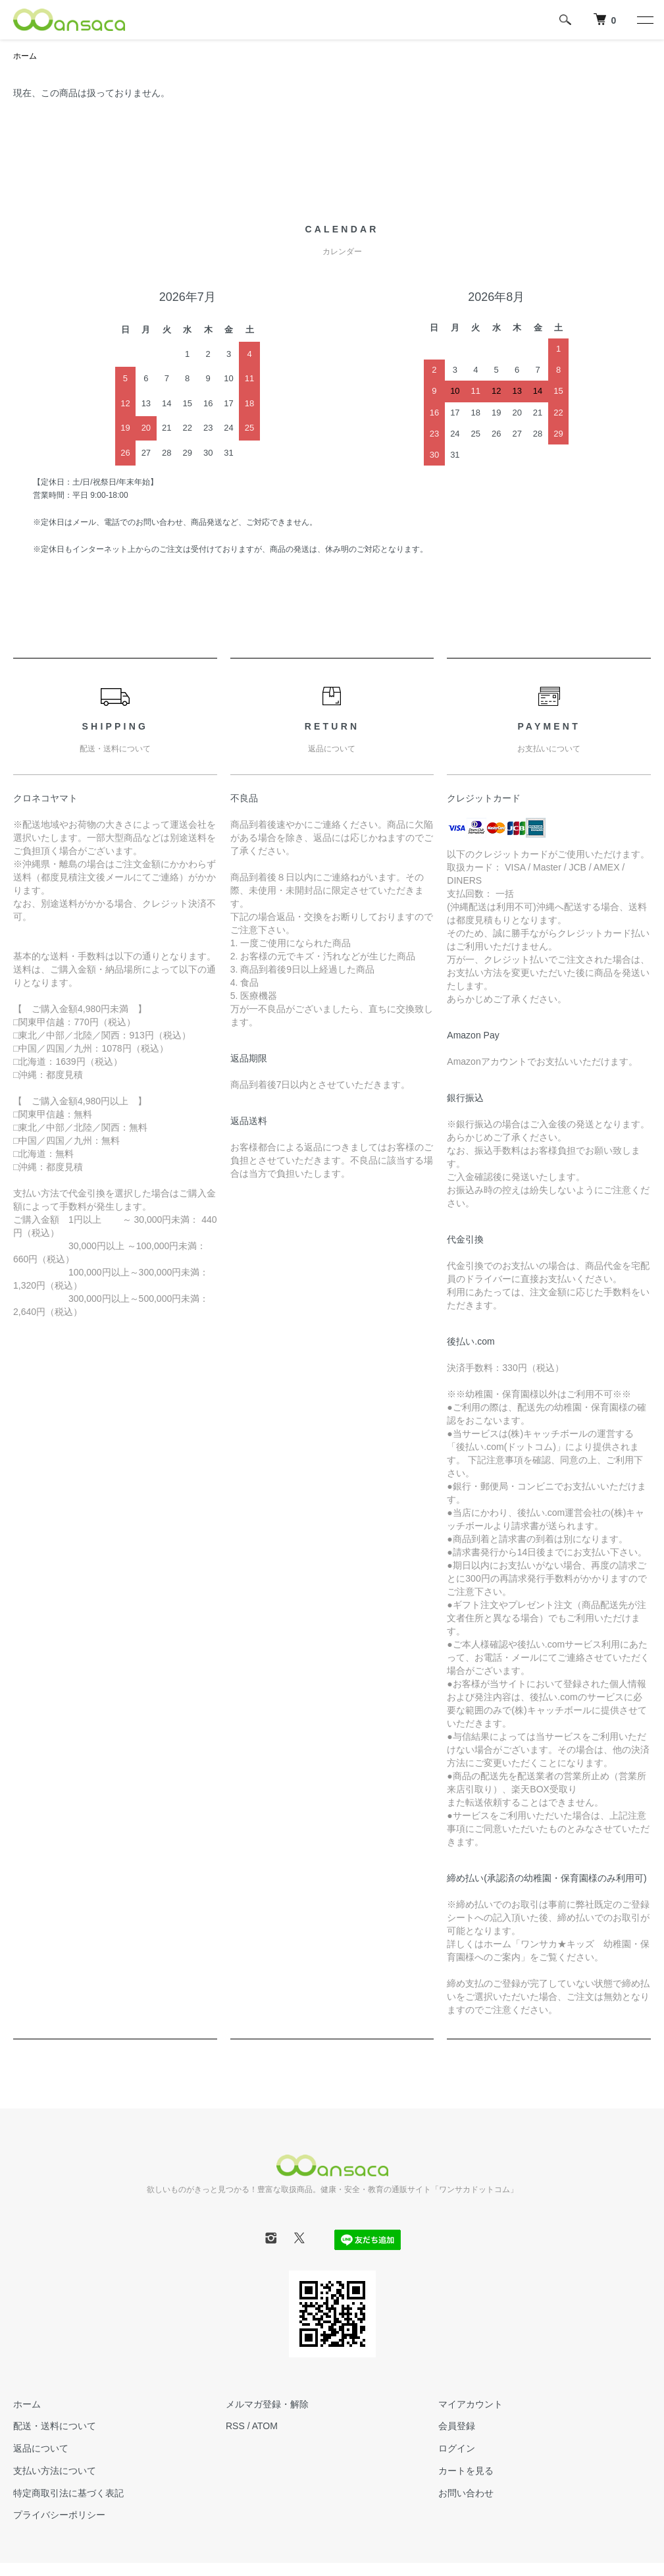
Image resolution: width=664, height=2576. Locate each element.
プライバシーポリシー (59, 2514)
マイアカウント (470, 2404)
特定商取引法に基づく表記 (68, 2493)
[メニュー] (644, 20)
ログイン (456, 2448)
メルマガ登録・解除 (267, 2404)
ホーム (25, 56)
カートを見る (466, 2470)
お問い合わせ (466, 2493)
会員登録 (456, 2426)
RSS (235, 2426)
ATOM (265, 2426)
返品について (40, 2448)
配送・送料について (54, 2426)
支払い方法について (54, 2470)
